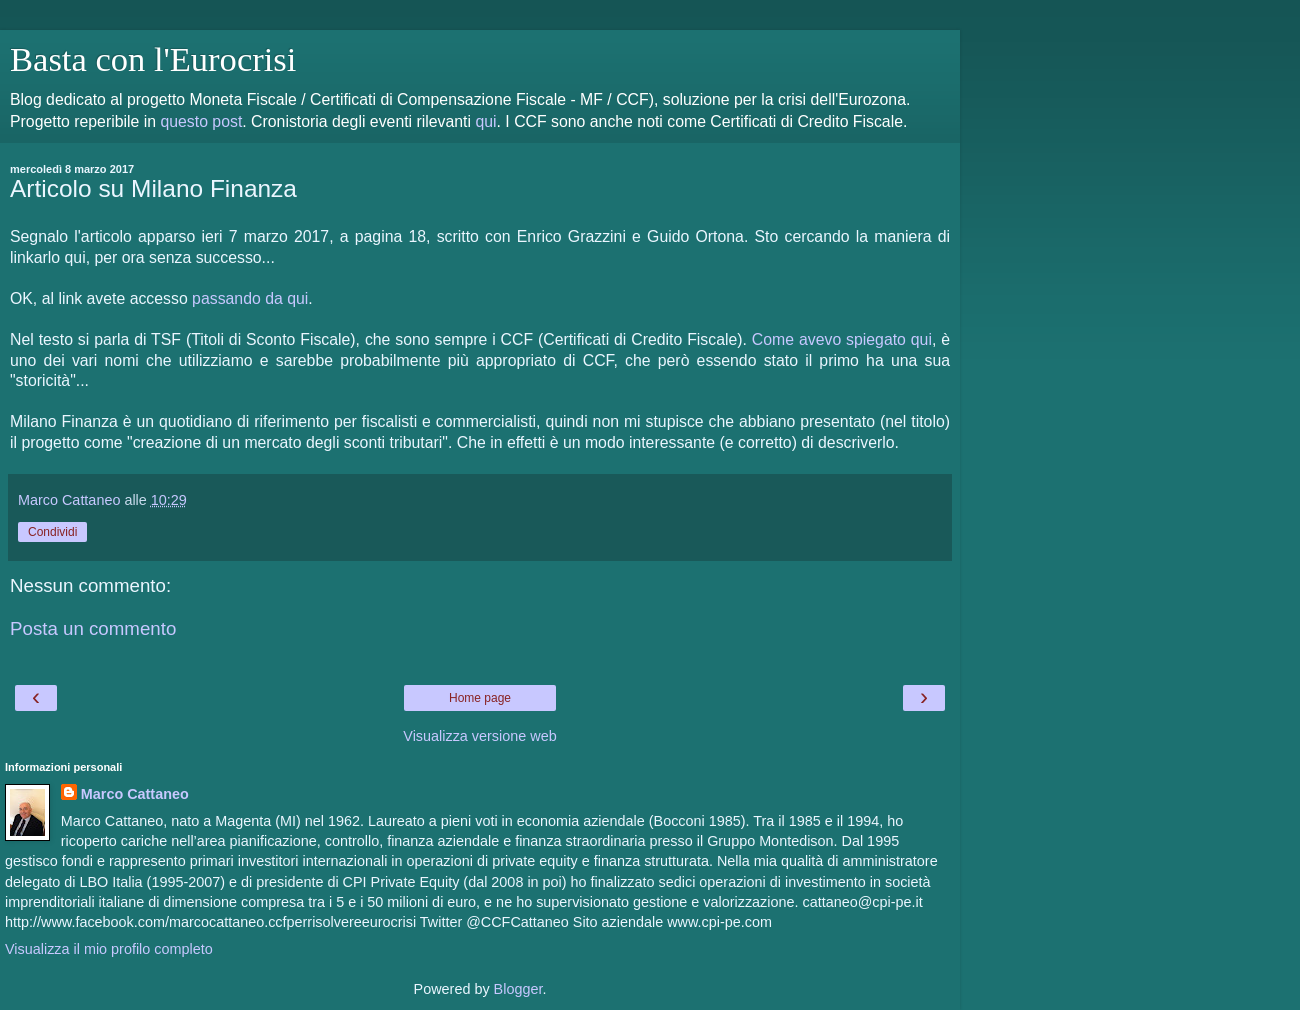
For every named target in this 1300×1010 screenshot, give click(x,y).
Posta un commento (93, 628)
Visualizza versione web (479, 736)
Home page (480, 698)
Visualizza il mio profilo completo (109, 949)
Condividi (52, 532)
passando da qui (250, 298)
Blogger (518, 989)
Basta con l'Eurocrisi (153, 59)
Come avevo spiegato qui (842, 339)
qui (485, 121)
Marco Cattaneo (135, 794)
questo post (201, 121)
